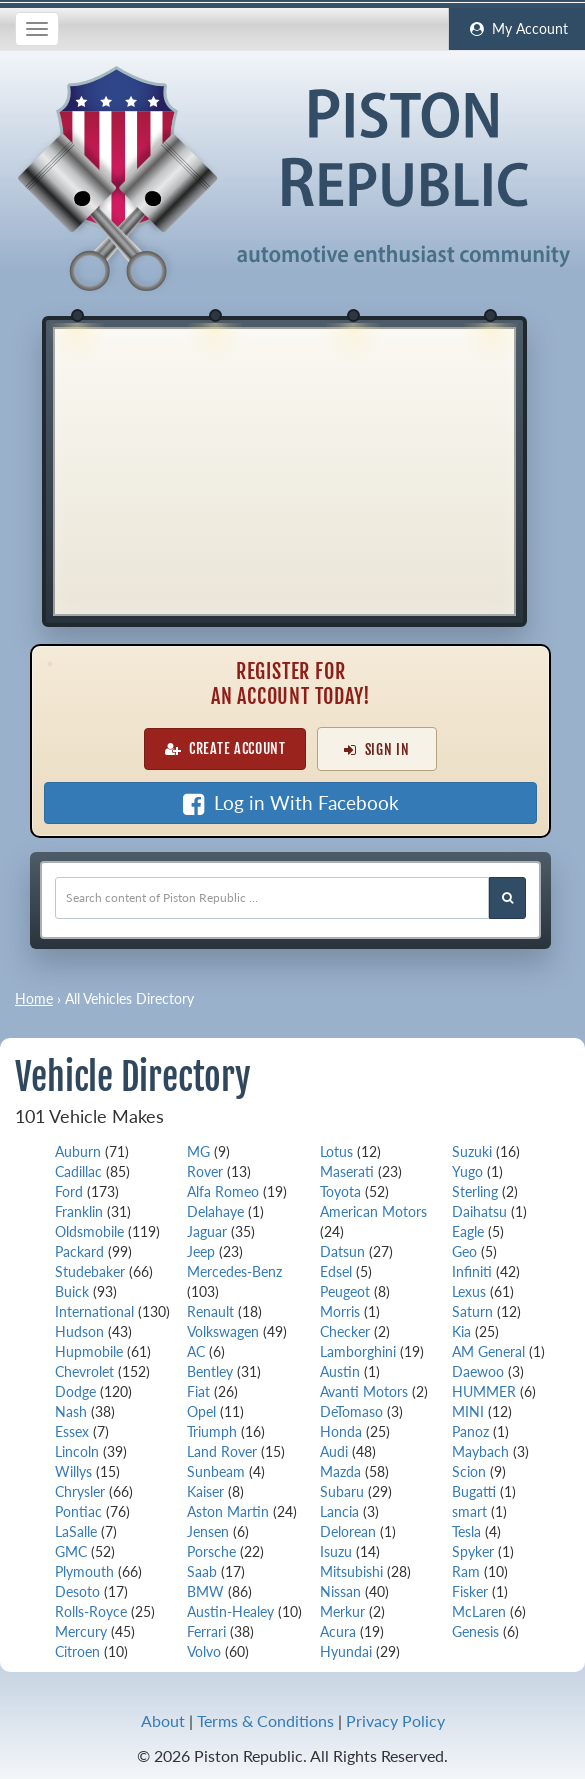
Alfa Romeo (223, 1191)
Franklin (79, 1211)
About (163, 1720)
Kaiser (205, 1491)
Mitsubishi (351, 1571)
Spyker (473, 1551)
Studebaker (90, 1271)
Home (34, 998)
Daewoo (478, 1371)
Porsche (211, 1551)
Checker (345, 1331)
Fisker (470, 1591)
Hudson (79, 1331)
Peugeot (345, 1291)
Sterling (475, 1191)
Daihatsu (479, 1211)
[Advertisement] (284, 469)
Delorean (348, 1531)
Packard (79, 1251)
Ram (466, 1571)
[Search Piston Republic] (507, 898)
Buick (72, 1291)
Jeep (201, 1251)
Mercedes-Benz (234, 1271)
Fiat (198, 1391)
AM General (488, 1351)
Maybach (480, 1451)
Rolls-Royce (91, 1611)
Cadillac (78, 1171)
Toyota (340, 1191)
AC (196, 1351)
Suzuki (472, 1151)
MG (198, 1151)
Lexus (469, 1291)
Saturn (472, 1311)
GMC (71, 1551)
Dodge (75, 1391)
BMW (205, 1591)
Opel (201, 1411)
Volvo (204, 1651)
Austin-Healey (230, 1611)
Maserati (347, 1171)
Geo (464, 1251)
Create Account (225, 748)
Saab (202, 1571)
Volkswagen (223, 1331)
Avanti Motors (364, 1391)
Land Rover (222, 1451)
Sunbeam (216, 1471)
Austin (340, 1371)
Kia (461, 1331)
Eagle (468, 1231)
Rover (205, 1171)
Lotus (336, 1151)
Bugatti (474, 1491)
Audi (334, 1451)
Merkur (342, 1611)
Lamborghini (358, 1351)
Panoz (470, 1431)
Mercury (81, 1631)
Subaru (342, 1491)
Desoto (77, 1591)
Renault (210, 1311)
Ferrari (206, 1631)
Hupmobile (89, 1351)
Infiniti (472, 1271)
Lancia (339, 1511)
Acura (338, 1631)
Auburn (78, 1151)
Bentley (210, 1371)
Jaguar (207, 1231)
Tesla (466, 1531)
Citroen (77, 1651)
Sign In (376, 749)
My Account (517, 29)
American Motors (373, 1211)
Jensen (208, 1531)
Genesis (475, 1631)
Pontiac (78, 1511)
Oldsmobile (89, 1231)
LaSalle (76, 1531)
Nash (71, 1411)
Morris (340, 1311)
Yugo (467, 1171)
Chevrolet (84, 1371)
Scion (469, 1471)
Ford (69, 1191)
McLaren (479, 1611)
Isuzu (336, 1551)
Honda (341, 1431)
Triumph (212, 1431)
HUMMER (484, 1391)
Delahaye (215, 1211)
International (94, 1311)
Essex (72, 1431)
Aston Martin (228, 1511)
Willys (73, 1471)
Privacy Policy (395, 1720)
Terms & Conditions (265, 1720)
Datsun (342, 1251)
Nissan (340, 1591)
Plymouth (84, 1571)
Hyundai (346, 1651)
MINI (468, 1411)
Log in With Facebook (291, 803)
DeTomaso (351, 1411)
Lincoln (77, 1451)
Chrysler (80, 1491)
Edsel (336, 1271)
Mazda (340, 1471)
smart (469, 1511)
